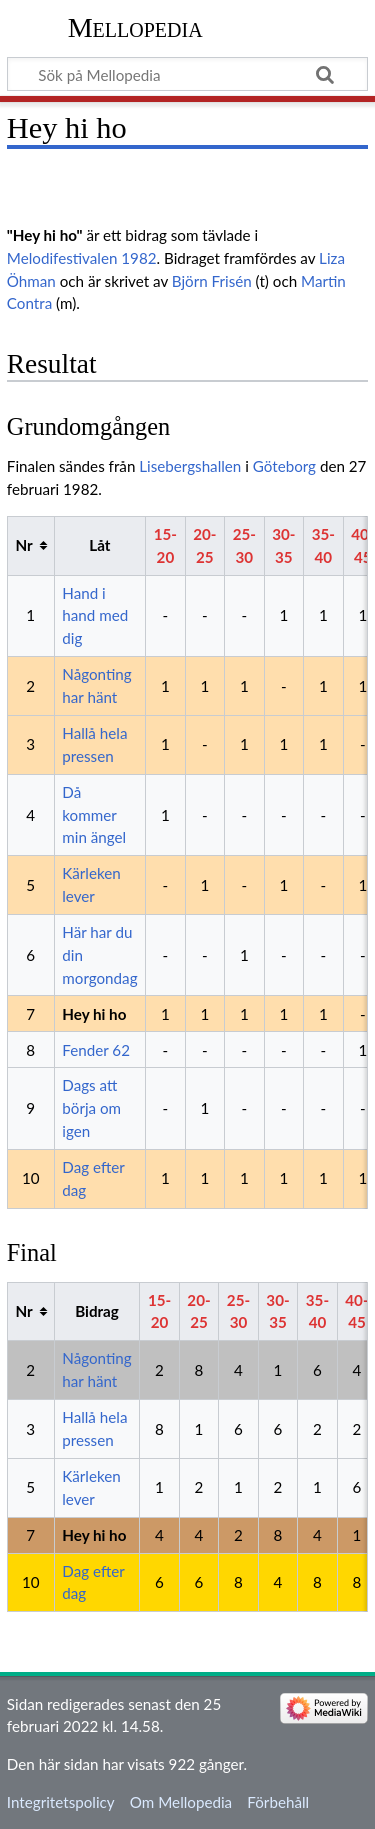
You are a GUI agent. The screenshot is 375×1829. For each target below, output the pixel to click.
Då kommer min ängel (94, 815)
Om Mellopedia (181, 1802)
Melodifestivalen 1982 (82, 258)
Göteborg (284, 466)
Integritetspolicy (61, 1802)
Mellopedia (135, 27)
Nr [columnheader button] (23, 545)
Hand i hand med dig (95, 616)
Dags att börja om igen (91, 1108)
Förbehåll (278, 1802)
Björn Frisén (212, 281)
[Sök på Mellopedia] (187, 74)
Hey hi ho (94, 1014)
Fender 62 (96, 1050)
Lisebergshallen (190, 466)
